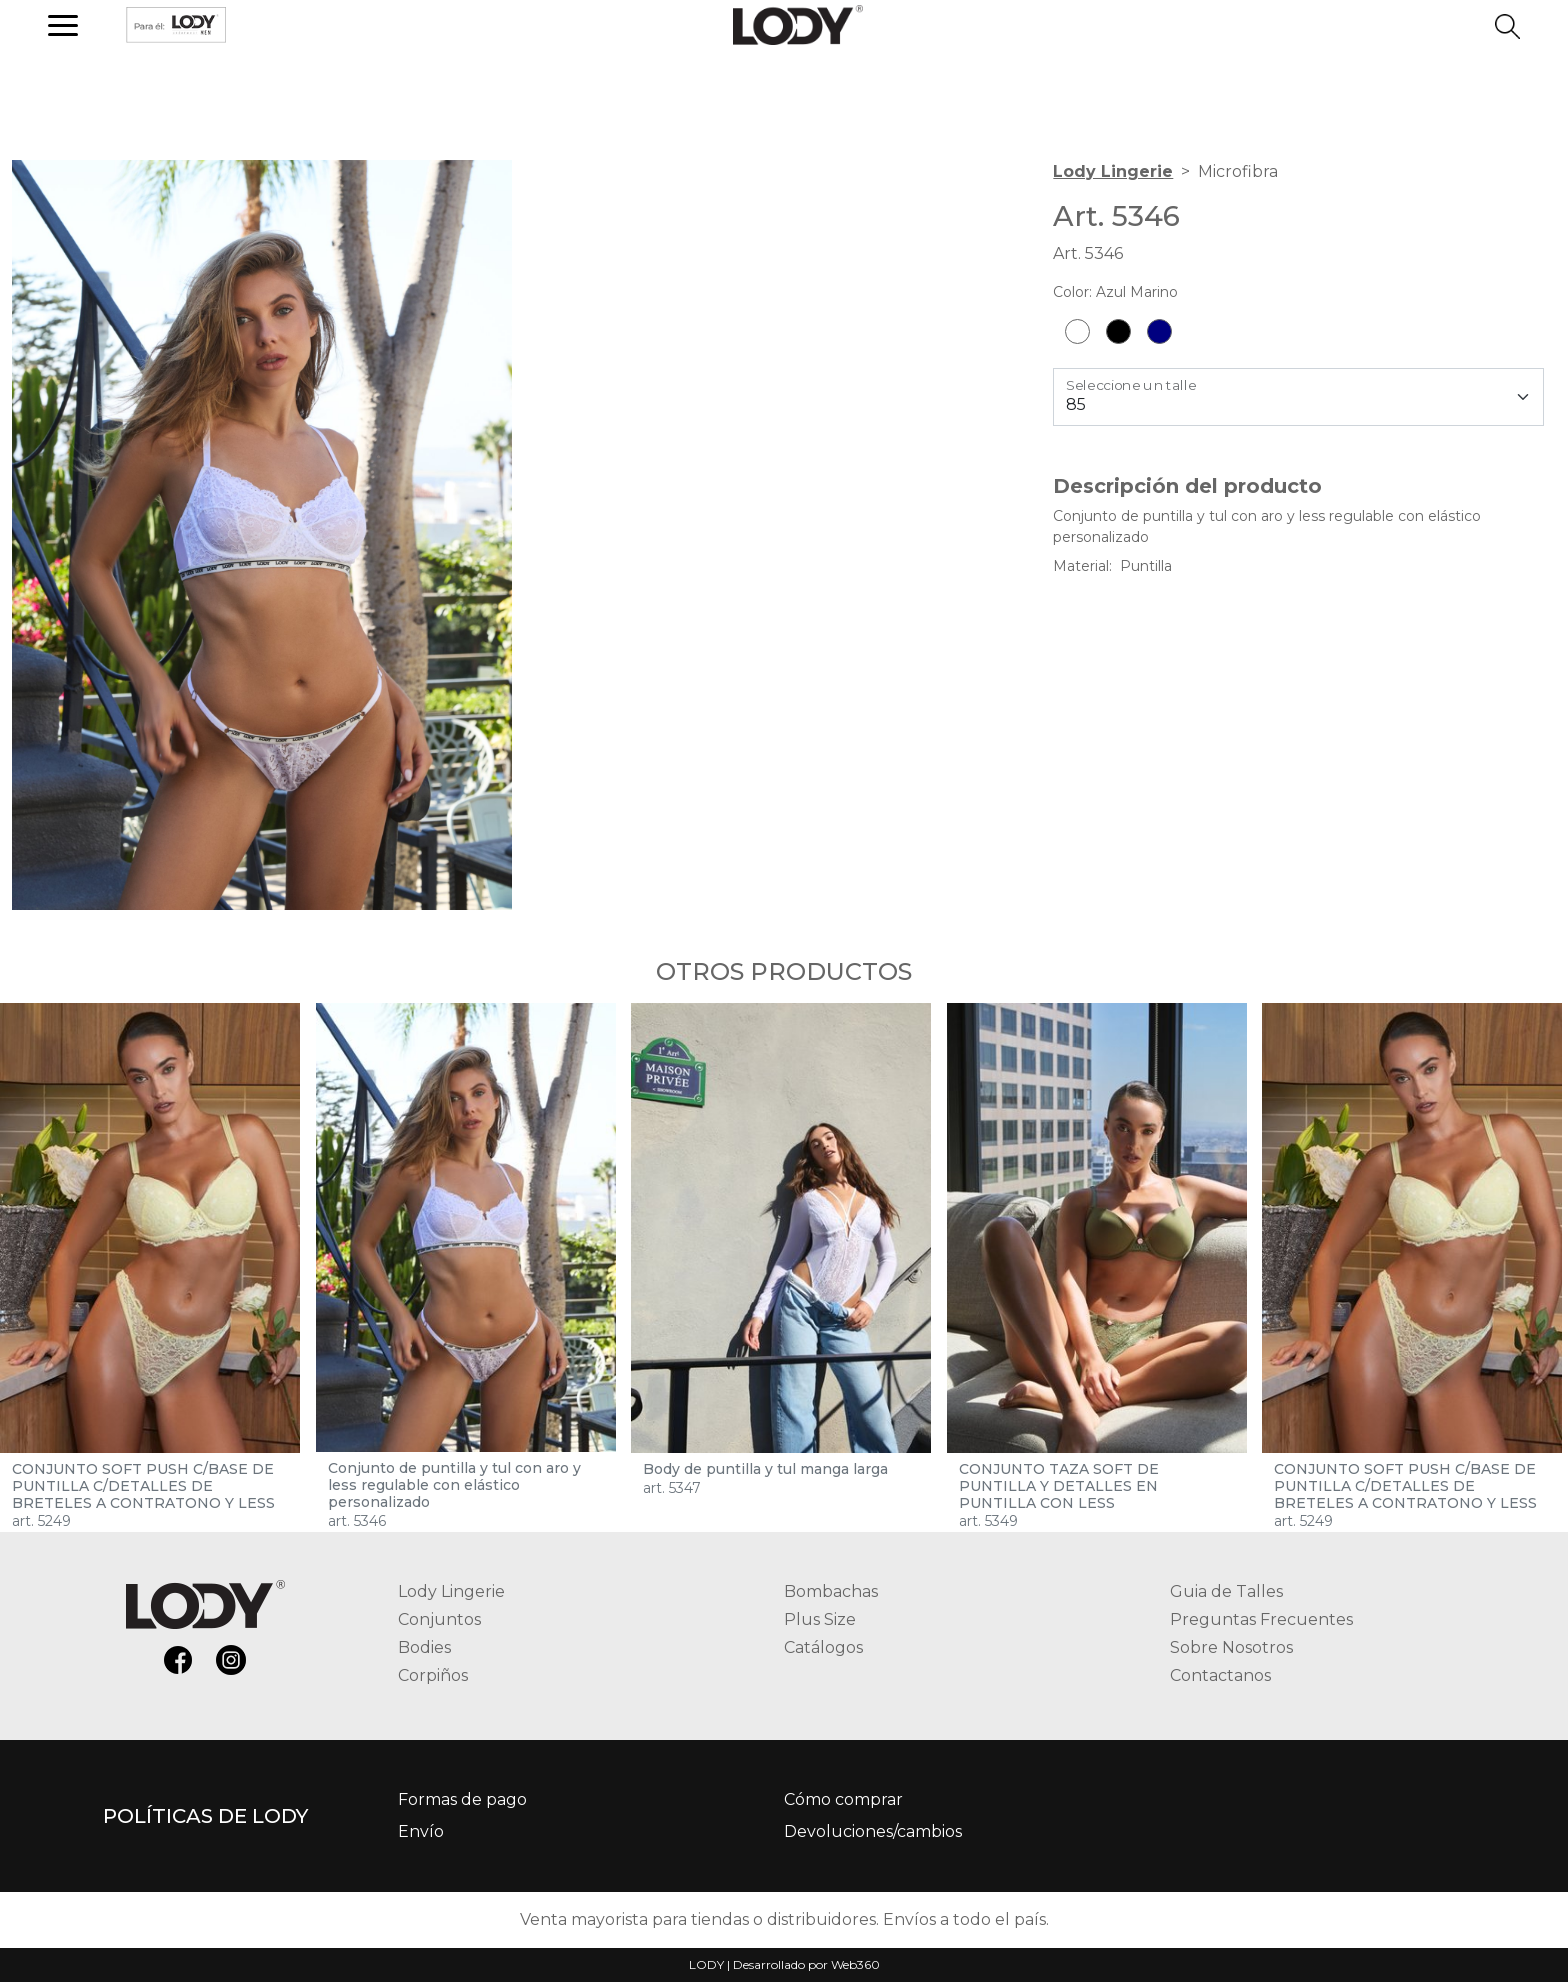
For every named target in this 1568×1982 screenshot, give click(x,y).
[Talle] (1298, 397)
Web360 (855, 1964)
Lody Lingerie (1113, 171)
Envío (421, 1831)
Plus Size (820, 1619)
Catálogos (823, 1647)
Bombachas (831, 1591)
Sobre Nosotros (1231, 1647)
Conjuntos (439, 1619)
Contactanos (1220, 1675)
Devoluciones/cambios (873, 1831)
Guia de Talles (1226, 1591)
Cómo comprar (843, 1799)
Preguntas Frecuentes (1261, 1619)
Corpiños (433, 1675)
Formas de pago (462, 1799)
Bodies (424, 1647)
